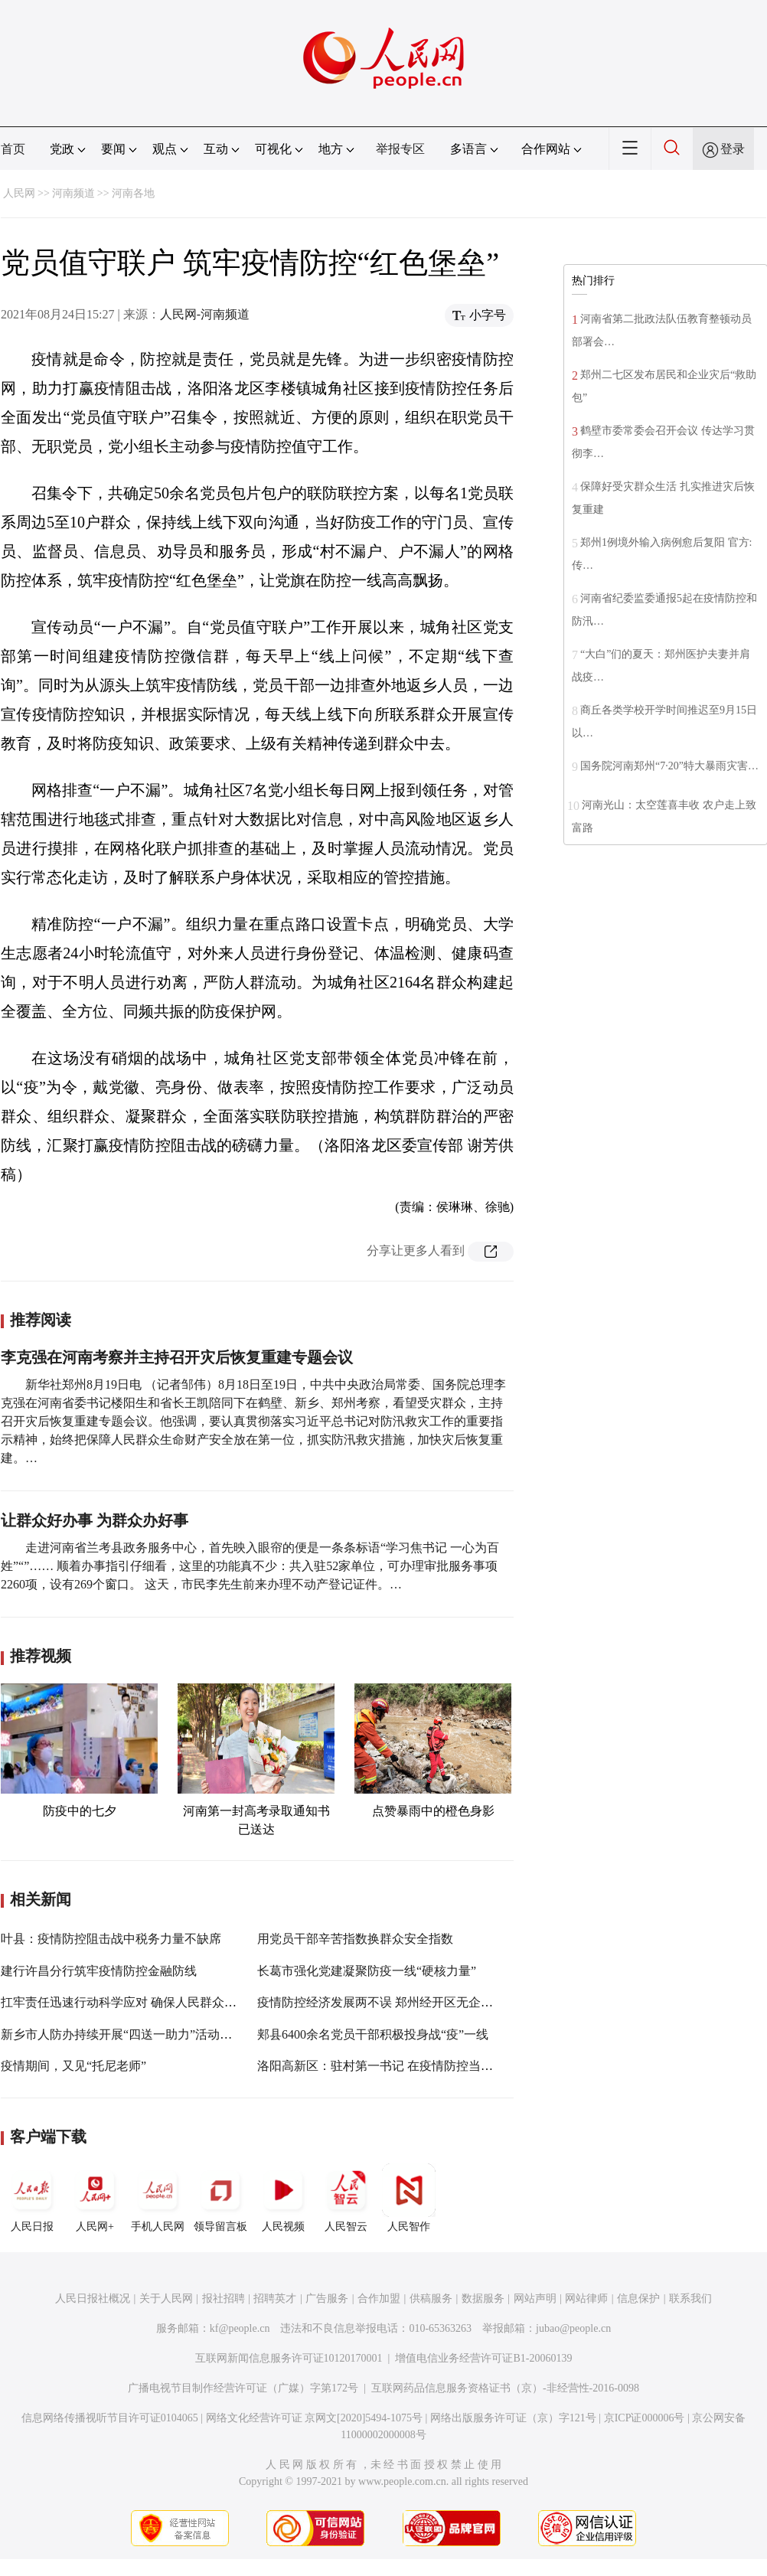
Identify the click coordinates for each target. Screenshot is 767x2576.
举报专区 (400, 148)
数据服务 (483, 2298)
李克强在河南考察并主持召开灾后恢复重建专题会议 (177, 1357)
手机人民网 (157, 2197)
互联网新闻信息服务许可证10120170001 (289, 2358)
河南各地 (133, 193)
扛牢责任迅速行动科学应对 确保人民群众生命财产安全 (149, 2002)
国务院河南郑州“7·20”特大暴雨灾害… (669, 766)
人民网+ (95, 2197)
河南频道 (73, 193)
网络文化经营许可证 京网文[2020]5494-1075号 (314, 2418)
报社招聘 (223, 2298)
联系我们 (690, 2298)
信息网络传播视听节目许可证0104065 (109, 2418)
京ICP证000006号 (644, 2418)
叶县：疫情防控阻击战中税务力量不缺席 (111, 1938)
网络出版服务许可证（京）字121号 (513, 2418)
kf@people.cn (240, 2328)
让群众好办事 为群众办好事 (94, 1520)
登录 (732, 148)
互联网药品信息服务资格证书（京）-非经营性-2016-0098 (505, 2388)
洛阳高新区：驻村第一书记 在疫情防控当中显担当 (393, 2065)
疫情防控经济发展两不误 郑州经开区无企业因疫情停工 (405, 2002)
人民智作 (409, 2197)
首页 (13, 148)
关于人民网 (166, 2298)
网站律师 (586, 2298)
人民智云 (346, 2197)
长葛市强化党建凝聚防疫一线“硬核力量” (366, 1970)
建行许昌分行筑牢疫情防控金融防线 (99, 1970)
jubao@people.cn (573, 2328)
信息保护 (638, 2298)
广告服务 (326, 2298)
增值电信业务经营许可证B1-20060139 (483, 2358)
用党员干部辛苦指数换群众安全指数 (355, 1938)
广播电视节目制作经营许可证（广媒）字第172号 (243, 2388)
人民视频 (283, 2197)
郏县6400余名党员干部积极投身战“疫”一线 (372, 2034)
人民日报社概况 (92, 2298)
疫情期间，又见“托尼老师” (73, 2065)
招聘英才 (274, 2298)
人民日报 (32, 2197)
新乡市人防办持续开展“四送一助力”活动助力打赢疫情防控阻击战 (177, 2034)
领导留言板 (220, 2197)
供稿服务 (431, 2298)
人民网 (19, 193)
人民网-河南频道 (205, 314)
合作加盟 (378, 2298)
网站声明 (535, 2298)
